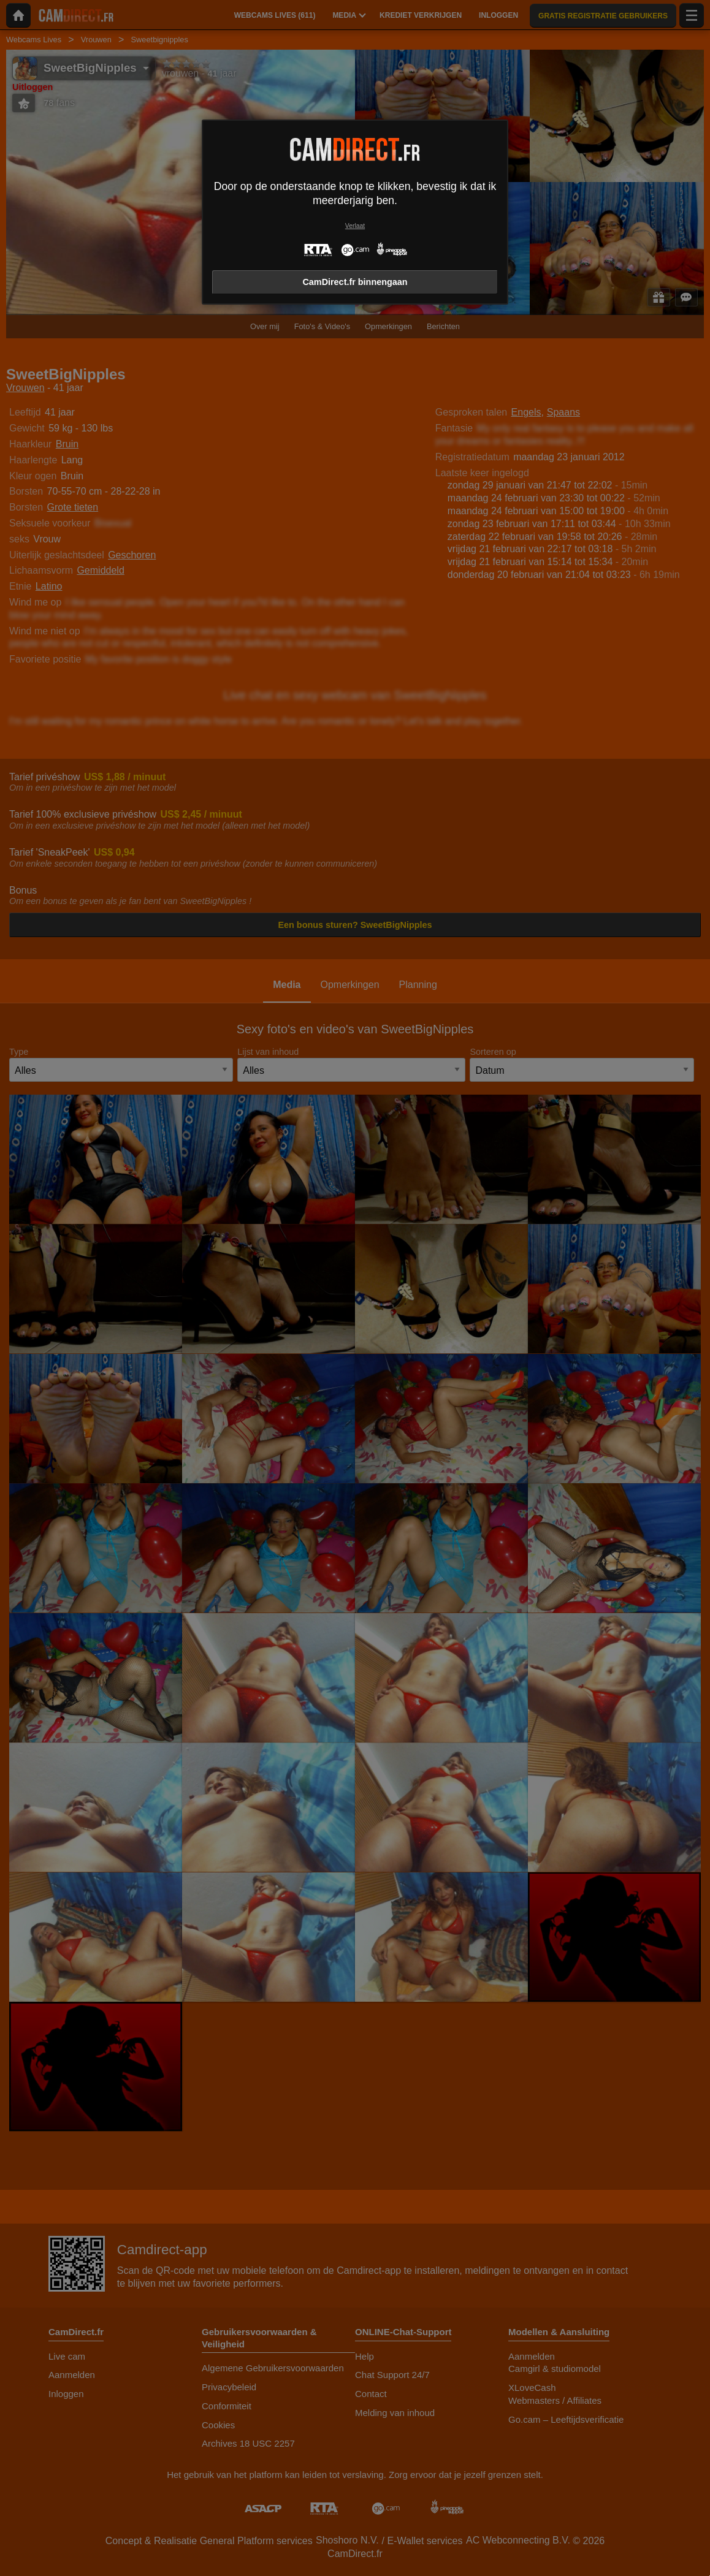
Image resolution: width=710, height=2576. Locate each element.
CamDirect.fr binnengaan (354, 282)
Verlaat (355, 225)
